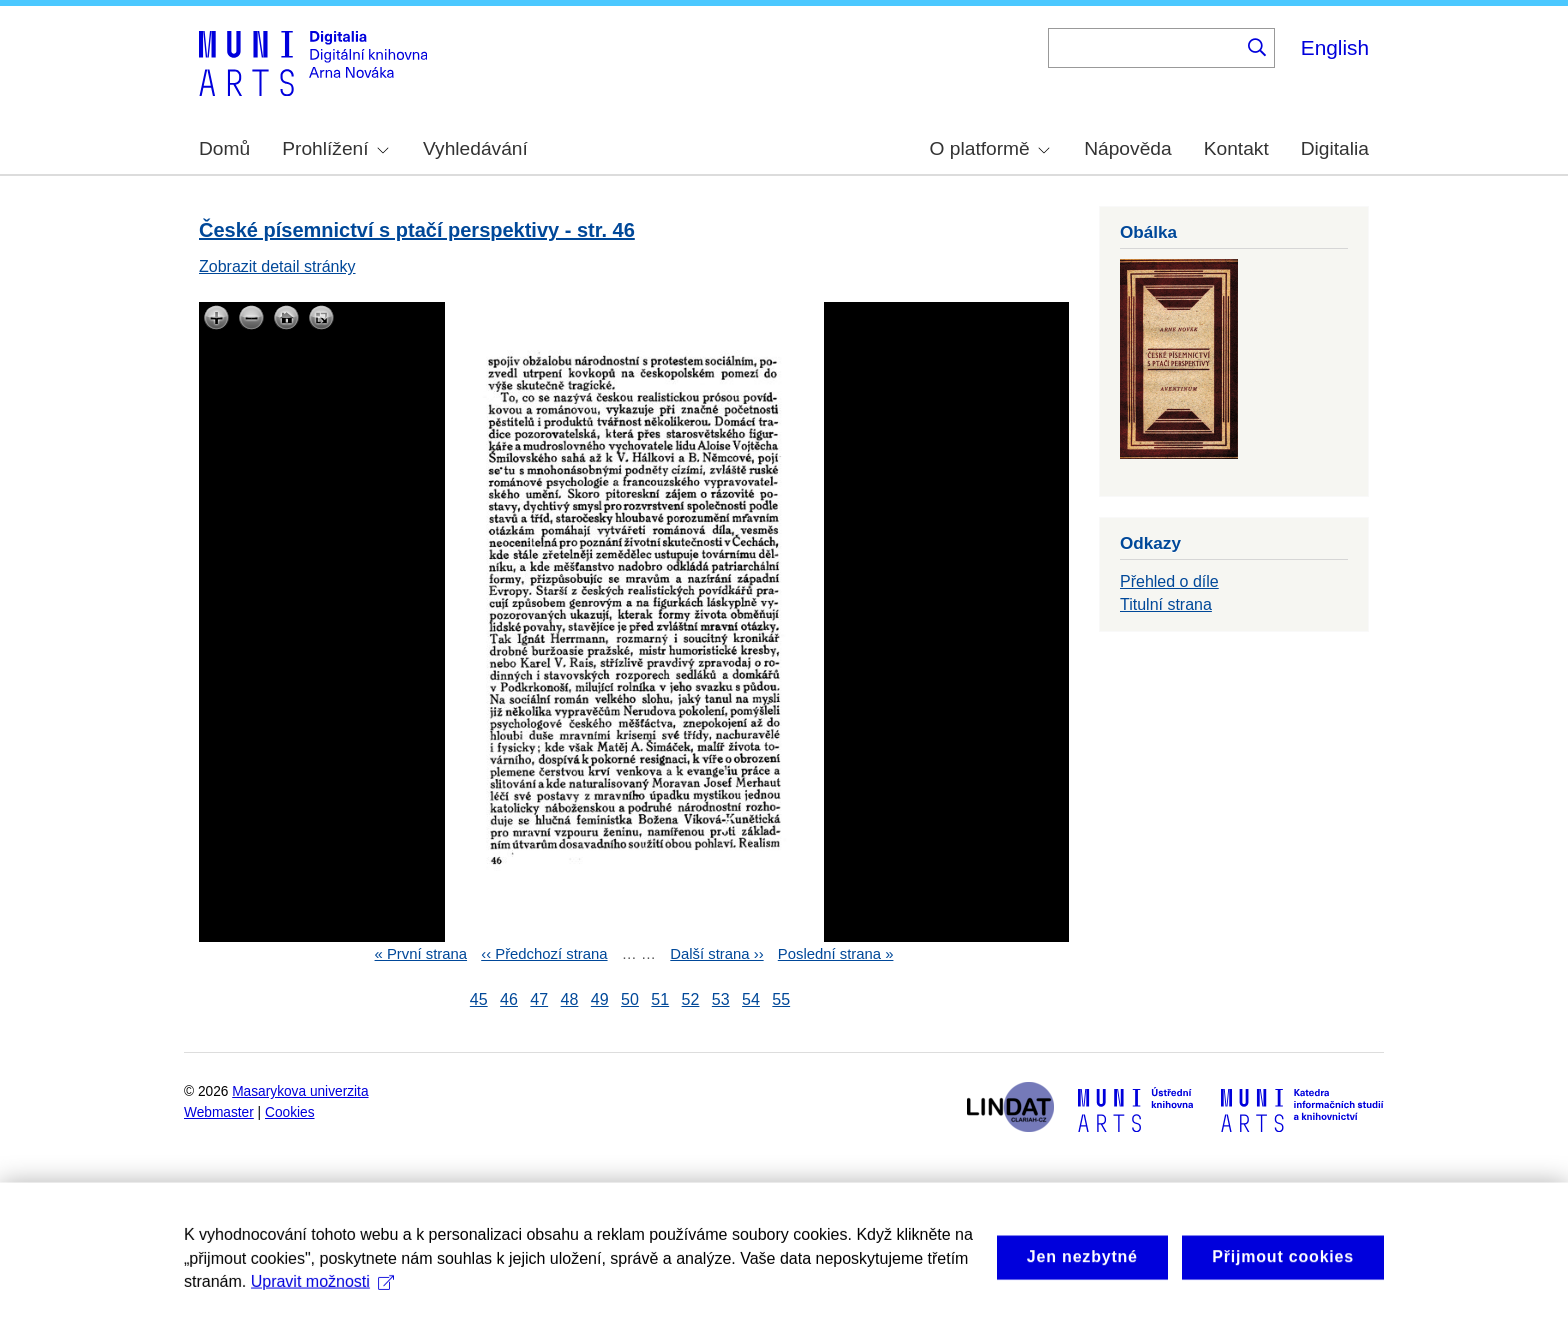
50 (630, 999)
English (1335, 47)
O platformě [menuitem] (990, 148)
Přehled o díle (1169, 581)
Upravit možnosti (322, 1296)
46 (509, 999)
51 (660, 999)
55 (781, 999)
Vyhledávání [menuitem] (475, 148)
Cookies (290, 1112)
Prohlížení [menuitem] (335, 148)
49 (600, 999)
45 (479, 999)
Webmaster (219, 1112)
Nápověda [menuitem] (1127, 148)
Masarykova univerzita (300, 1091)
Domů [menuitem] (224, 148)
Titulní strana (1166, 604)
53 (721, 999)
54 (751, 999)
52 (691, 999)
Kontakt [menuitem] (1236, 148)
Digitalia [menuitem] (1335, 148)
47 (539, 999)
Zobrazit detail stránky (277, 266)
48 (570, 999)
